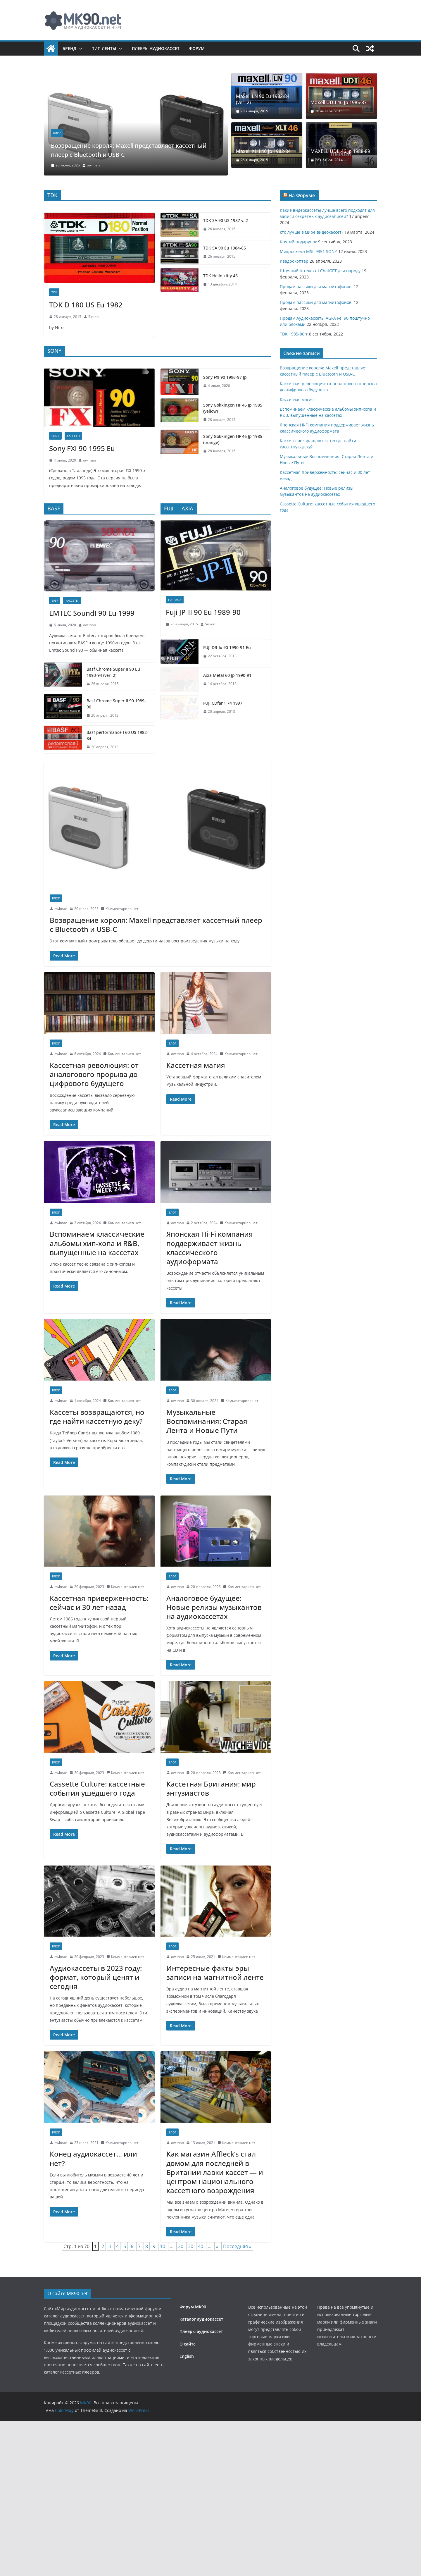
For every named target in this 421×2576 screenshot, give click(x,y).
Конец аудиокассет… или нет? (93, 2232)
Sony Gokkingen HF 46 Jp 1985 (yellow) (202, 400)
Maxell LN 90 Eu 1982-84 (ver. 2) (262, 99)
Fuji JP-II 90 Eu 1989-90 (203, 705)
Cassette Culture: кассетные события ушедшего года (97, 1862)
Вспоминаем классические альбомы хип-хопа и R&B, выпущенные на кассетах (97, 1317)
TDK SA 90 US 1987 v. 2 (225, 220)
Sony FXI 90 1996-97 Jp (187, 375)
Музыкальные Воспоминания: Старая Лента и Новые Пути (206, 1494)
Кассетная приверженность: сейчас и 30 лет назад (99, 1676)
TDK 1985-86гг (294, 334)
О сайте (188, 2417)
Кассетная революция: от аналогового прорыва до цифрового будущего (94, 1147)
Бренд (69, 48)
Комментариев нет (120, 982)
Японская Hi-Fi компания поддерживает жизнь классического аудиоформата (209, 1321)
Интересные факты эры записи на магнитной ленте (215, 2046)
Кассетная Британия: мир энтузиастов (211, 1862)
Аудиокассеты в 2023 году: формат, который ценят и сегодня (96, 2050)
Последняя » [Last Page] (237, 2320)
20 (180, 2320)
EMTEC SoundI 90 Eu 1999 (91, 705)
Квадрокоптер (294, 261)
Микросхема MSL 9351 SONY (308, 251)
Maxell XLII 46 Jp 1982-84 (263, 151)
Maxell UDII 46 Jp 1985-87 (338, 102)
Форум (197, 48)
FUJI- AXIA (174, 693)
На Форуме (302, 195)
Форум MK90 (193, 2380)
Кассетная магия (195, 1138)
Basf (54, 693)
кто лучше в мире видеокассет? (311, 232)
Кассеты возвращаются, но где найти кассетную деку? (97, 1490)
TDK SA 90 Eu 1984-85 (224, 248)
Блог (57, 133)
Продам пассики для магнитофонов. (316, 286)
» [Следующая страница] (217, 2320)
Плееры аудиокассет (156, 48)
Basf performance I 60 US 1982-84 (82, 812)
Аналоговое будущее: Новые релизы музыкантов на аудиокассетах (214, 1680)
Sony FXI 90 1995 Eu (82, 500)
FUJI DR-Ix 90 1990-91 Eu (189, 739)
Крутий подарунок (298, 242)
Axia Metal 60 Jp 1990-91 (189, 764)
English (187, 2429)
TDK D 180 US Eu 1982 (85, 304)
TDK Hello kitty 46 (220, 275)
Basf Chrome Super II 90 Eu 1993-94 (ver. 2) (91, 761)
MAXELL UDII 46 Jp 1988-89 (340, 151)
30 (190, 2320)
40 (200, 2320)
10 (162, 2320)
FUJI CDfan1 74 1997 (185, 790)
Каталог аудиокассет (201, 2393)
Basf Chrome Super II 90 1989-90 (81, 786)
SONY (55, 488)
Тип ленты (104, 48)
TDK (54, 292)
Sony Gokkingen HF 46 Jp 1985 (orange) (203, 426)
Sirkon (93, 316)
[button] (79, 48)
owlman (93, 165)
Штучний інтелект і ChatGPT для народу (320, 270)
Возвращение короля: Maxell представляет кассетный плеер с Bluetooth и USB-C (126, 149)
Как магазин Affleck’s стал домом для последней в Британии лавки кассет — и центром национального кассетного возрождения (214, 2246)
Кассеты (73, 488)
